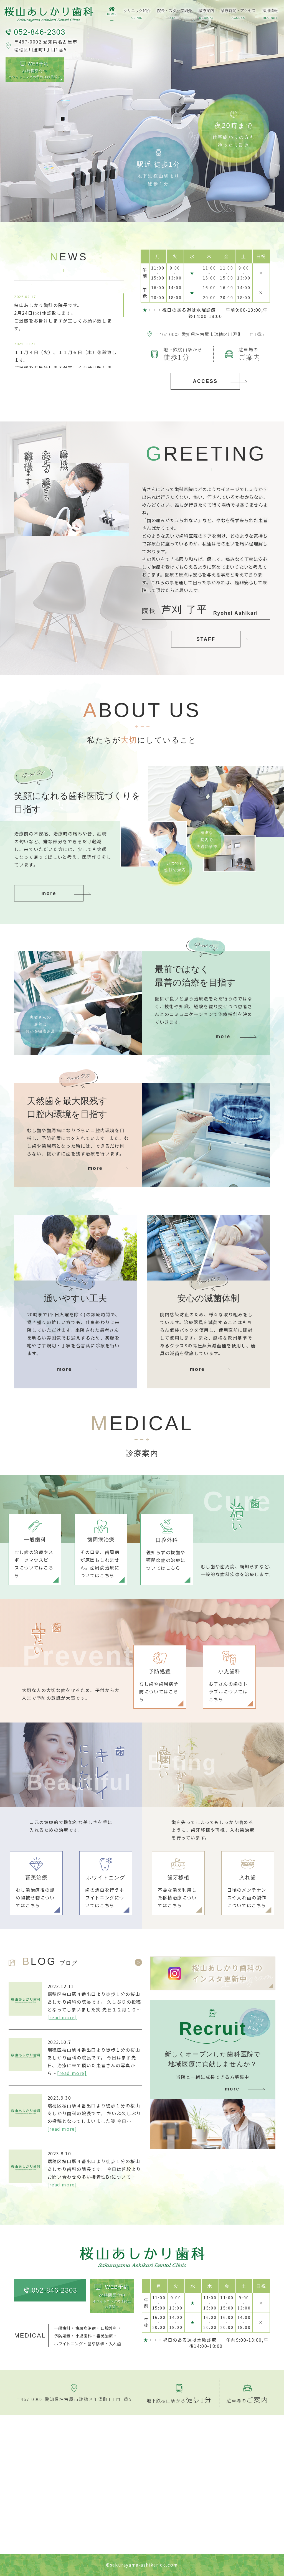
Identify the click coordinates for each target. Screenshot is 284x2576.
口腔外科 (109, 2328)
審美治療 (105, 2336)
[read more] (62, 2017)
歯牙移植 (96, 2343)
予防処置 (62, 2336)
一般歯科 (62, 2328)
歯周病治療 (85, 2328)
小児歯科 (83, 2336)
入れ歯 (115, 2343)
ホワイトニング (68, 2343)
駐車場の (247, 2400)
